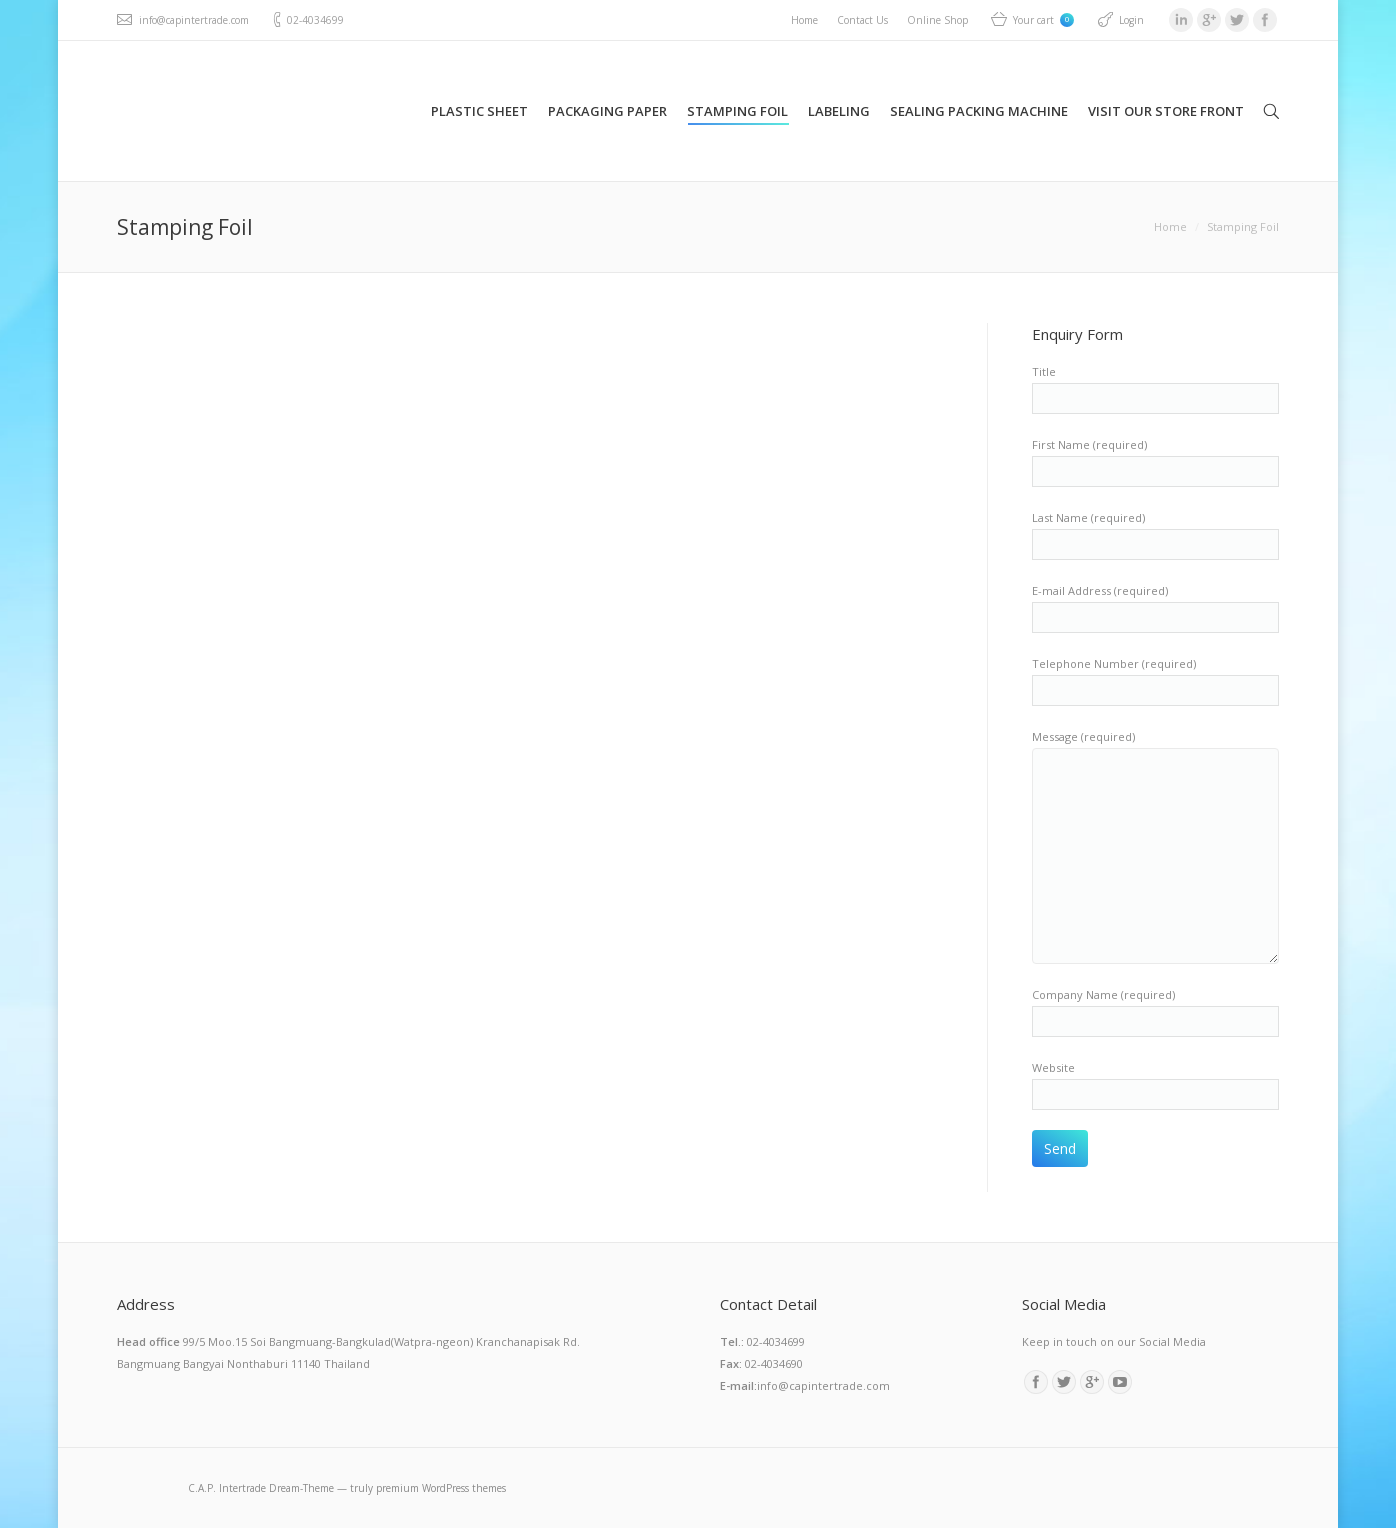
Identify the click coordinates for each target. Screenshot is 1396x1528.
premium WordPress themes (441, 1488)
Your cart (1043, 20)
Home (1170, 226)
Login (1131, 20)
